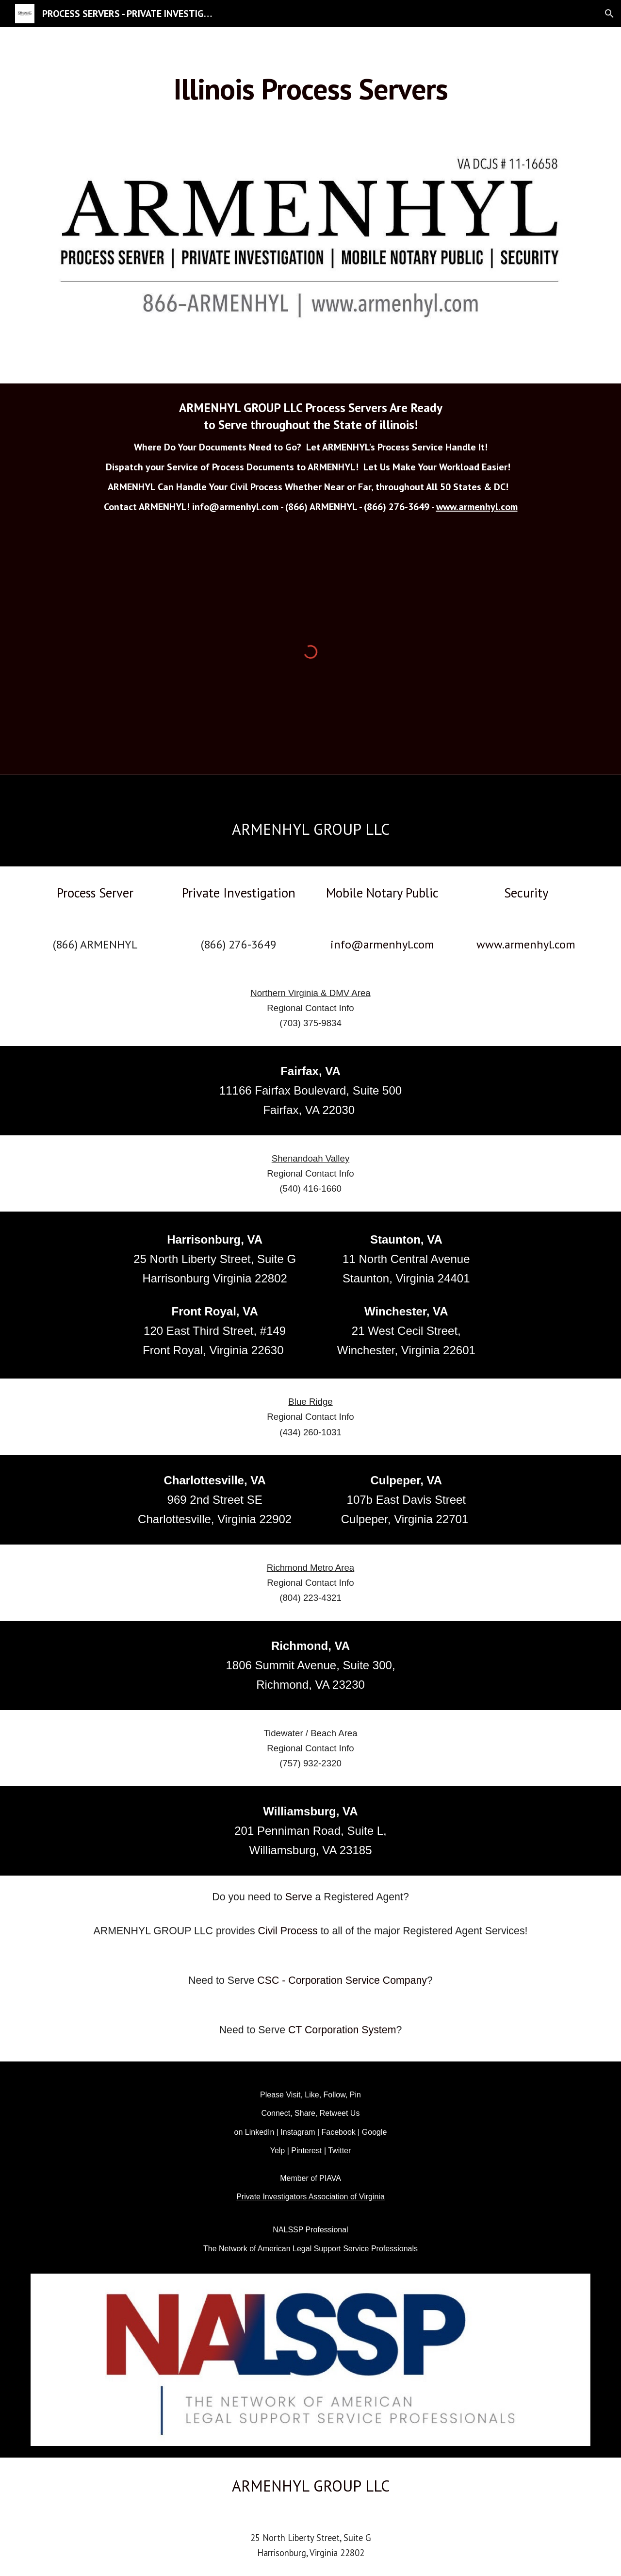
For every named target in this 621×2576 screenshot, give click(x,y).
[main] (310, 89)
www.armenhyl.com (477, 506)
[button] (609, 13)
